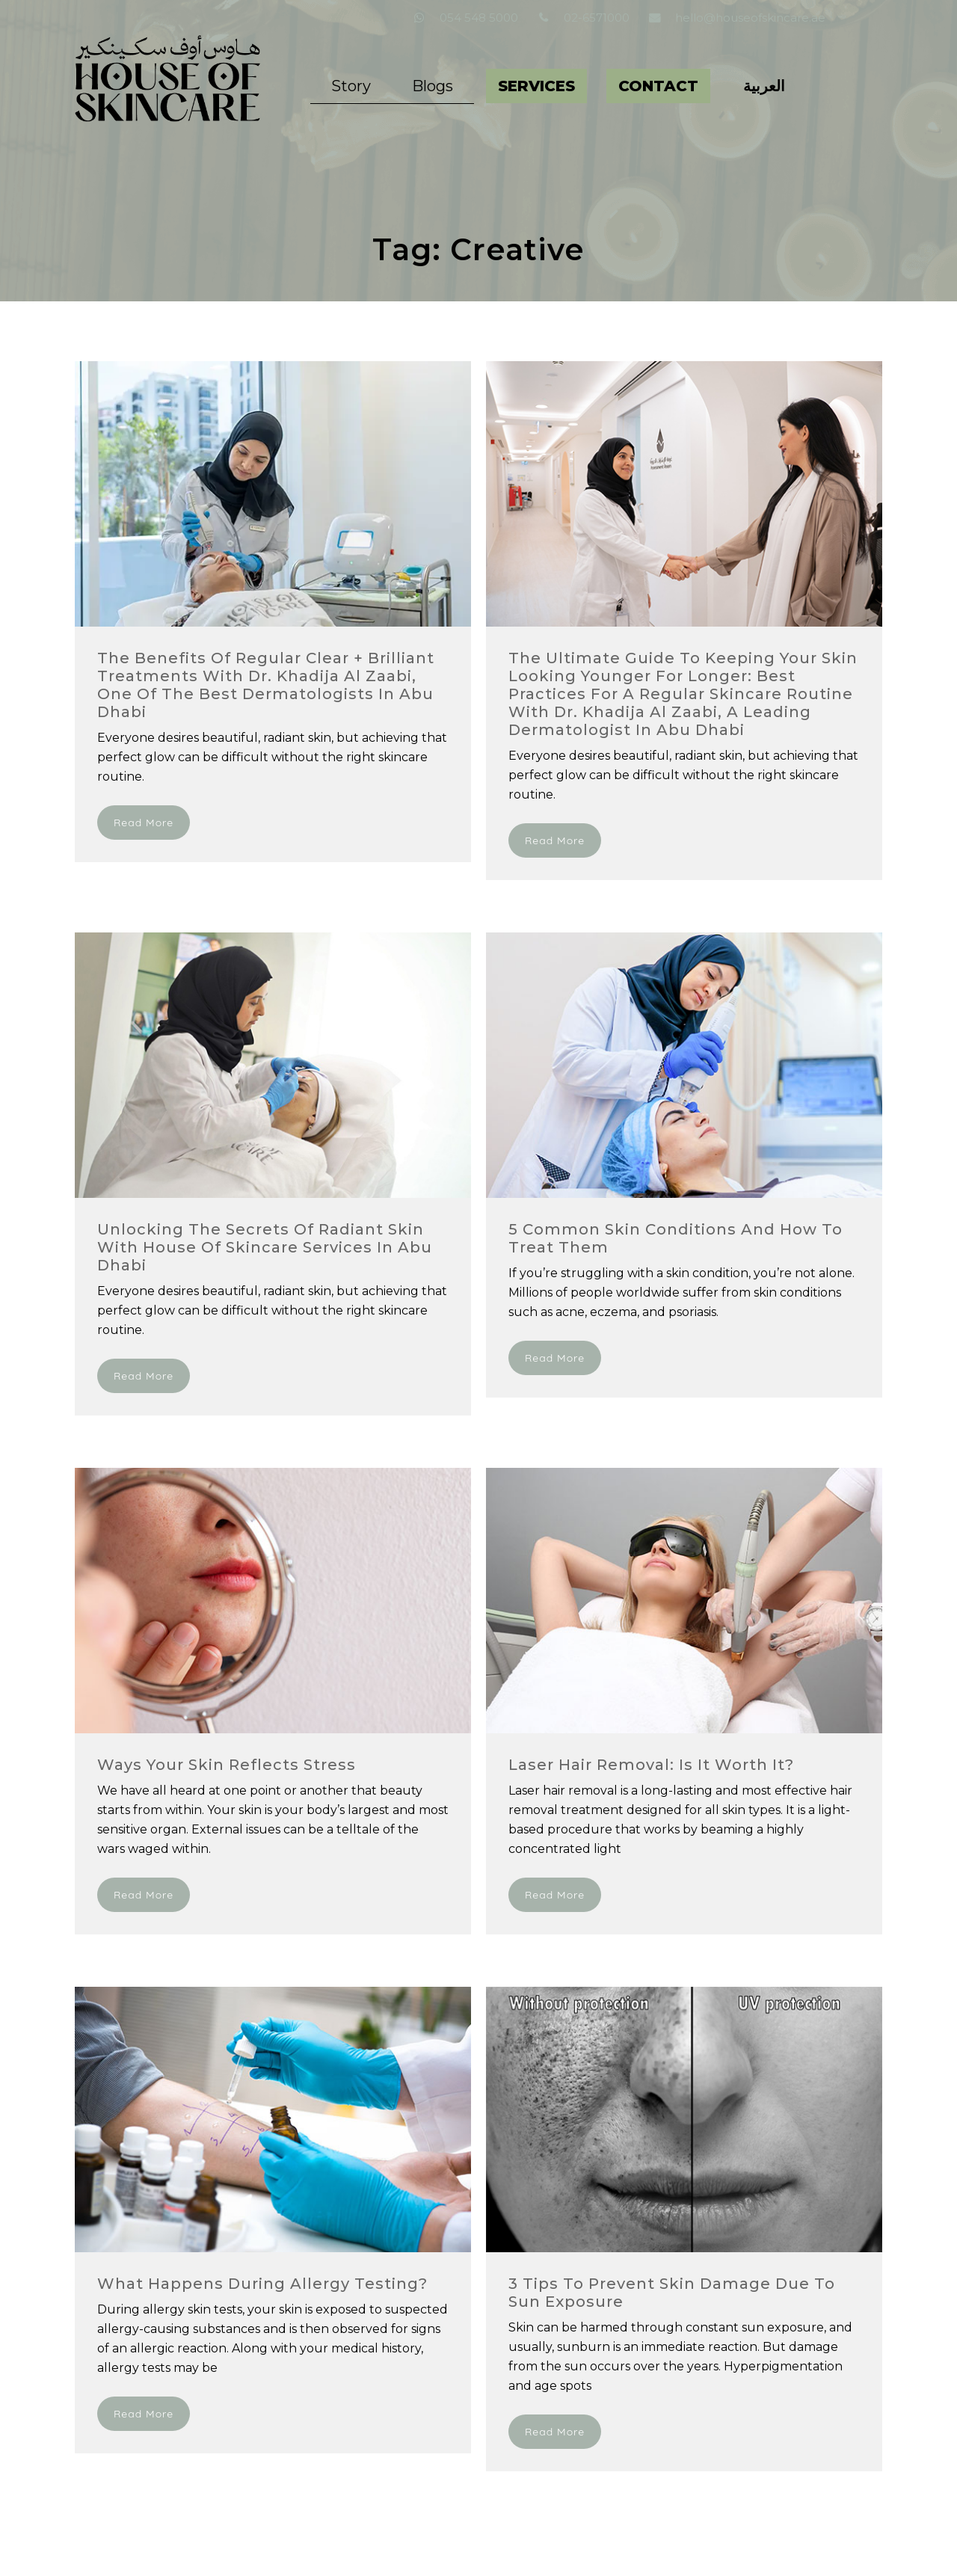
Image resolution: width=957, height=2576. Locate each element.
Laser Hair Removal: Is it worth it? (651, 1765)
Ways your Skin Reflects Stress (226, 1765)
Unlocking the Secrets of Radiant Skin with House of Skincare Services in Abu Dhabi (264, 1247)
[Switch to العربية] (764, 86)
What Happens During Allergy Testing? (262, 2284)
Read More (143, 822)
